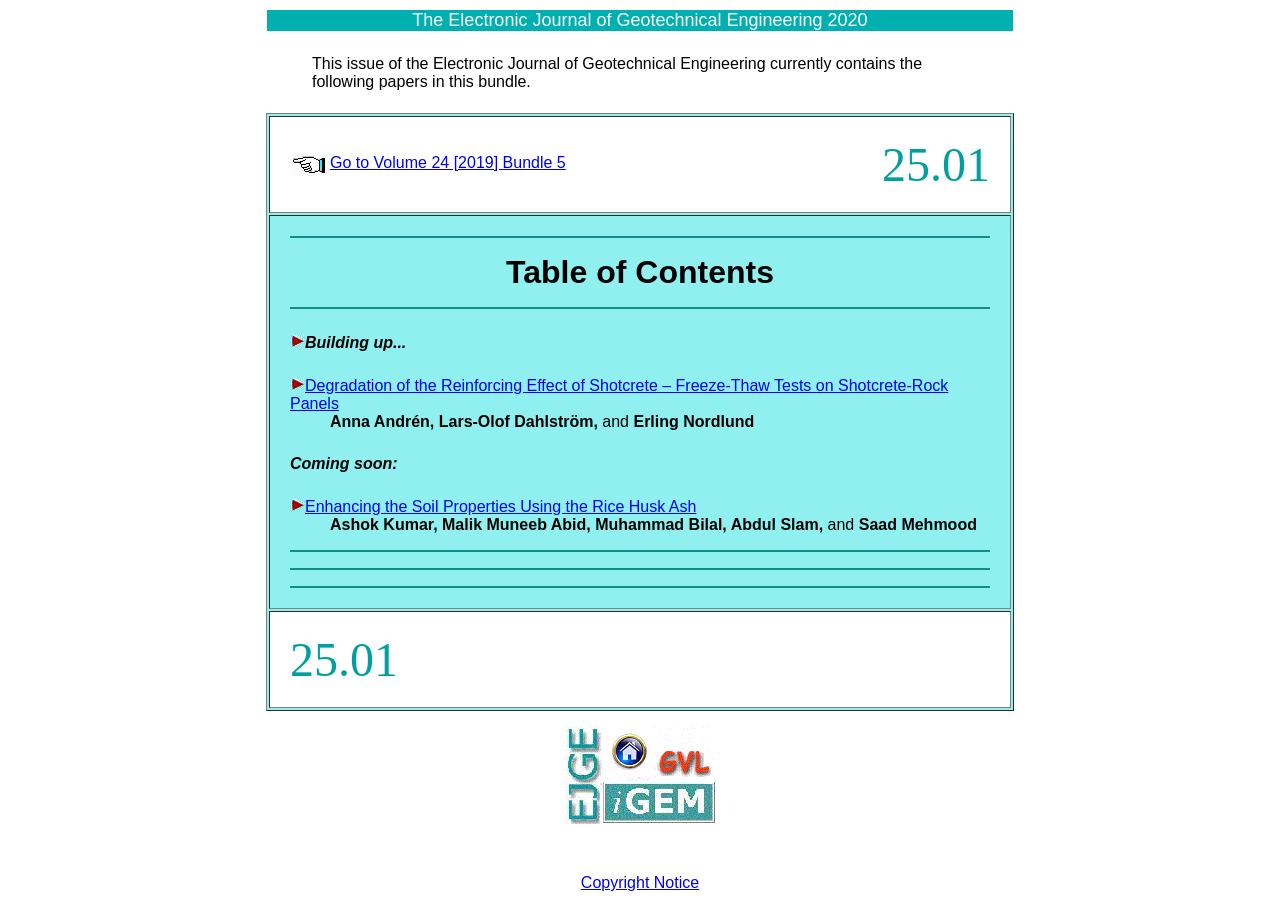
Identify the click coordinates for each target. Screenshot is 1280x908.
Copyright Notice (640, 882)
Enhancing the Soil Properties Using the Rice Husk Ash (500, 506)
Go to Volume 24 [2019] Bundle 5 (448, 162)
